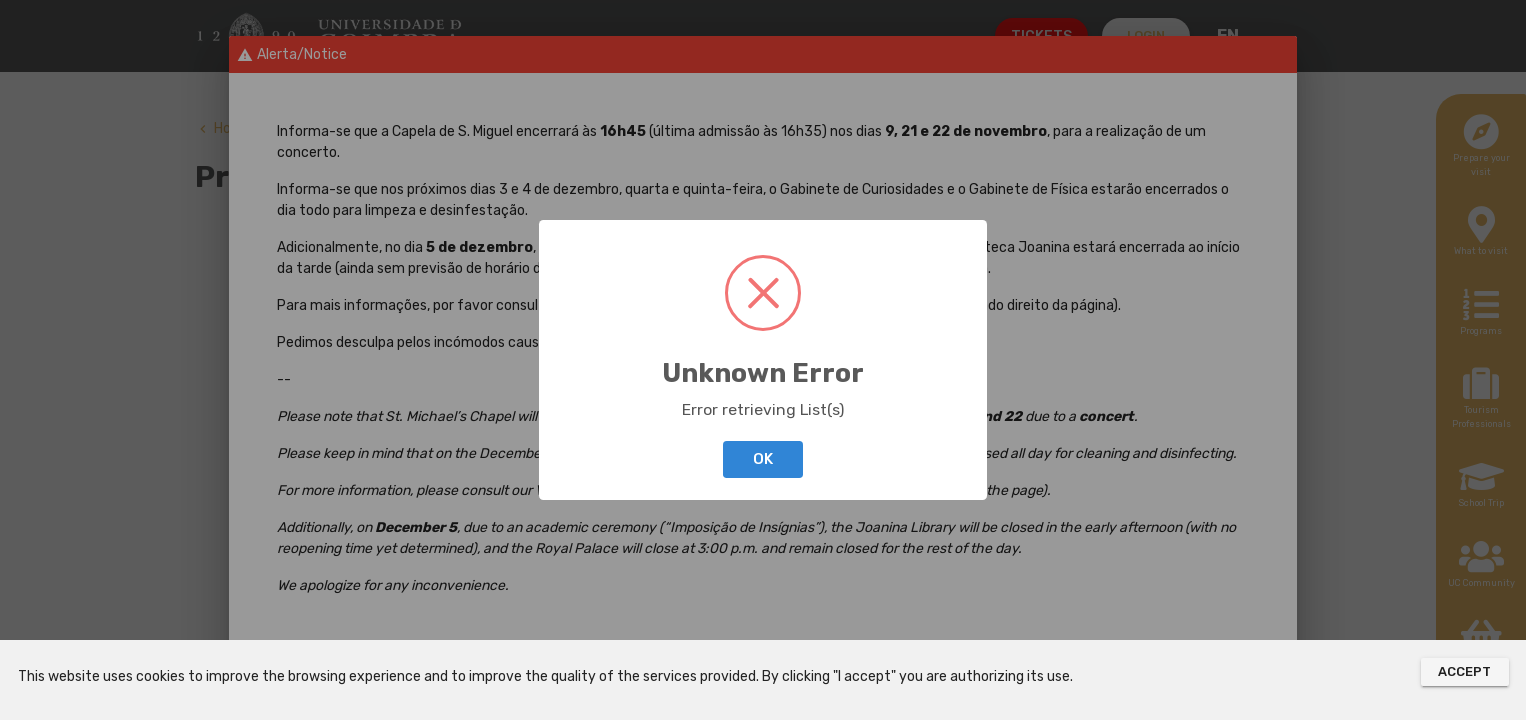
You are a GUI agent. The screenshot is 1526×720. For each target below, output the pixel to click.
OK (763, 459)
